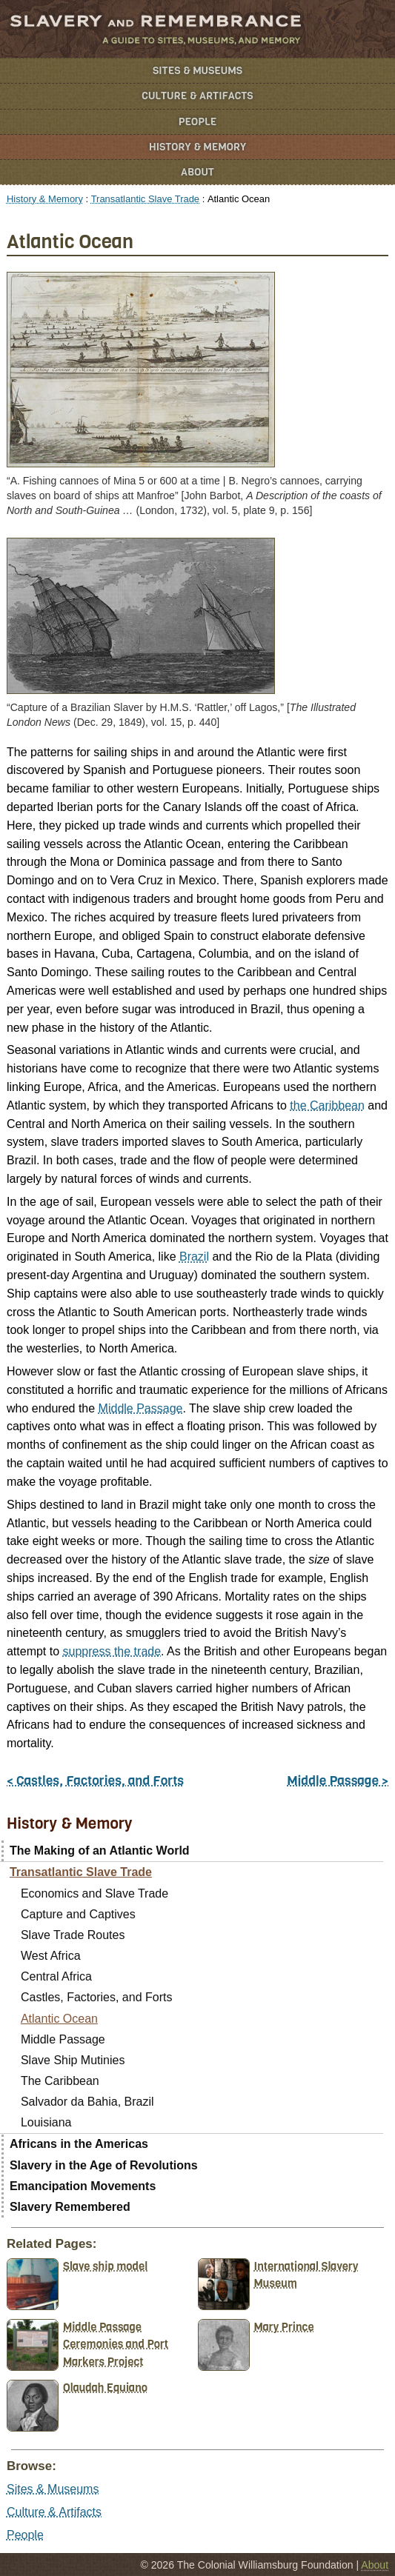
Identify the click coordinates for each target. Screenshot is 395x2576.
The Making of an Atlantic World (100, 1850)
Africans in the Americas (79, 2144)
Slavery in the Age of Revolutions (104, 2165)
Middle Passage (141, 1408)
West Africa (51, 1955)
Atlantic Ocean (59, 2018)
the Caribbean (327, 1105)
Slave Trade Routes (73, 1935)
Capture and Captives (78, 1914)
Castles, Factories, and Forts (97, 1997)
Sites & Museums (197, 71)
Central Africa (56, 1976)
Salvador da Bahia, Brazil (87, 2101)
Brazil (194, 1256)
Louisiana (46, 2122)
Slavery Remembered (70, 2206)
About (197, 172)
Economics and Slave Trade (94, 1893)
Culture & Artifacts (197, 96)
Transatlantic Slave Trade (145, 198)
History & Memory (197, 147)
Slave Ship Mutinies (73, 2060)
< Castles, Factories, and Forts (95, 1780)
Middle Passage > (337, 1780)
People (198, 122)
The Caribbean (60, 2081)
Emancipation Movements (83, 2186)
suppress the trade (112, 1651)
